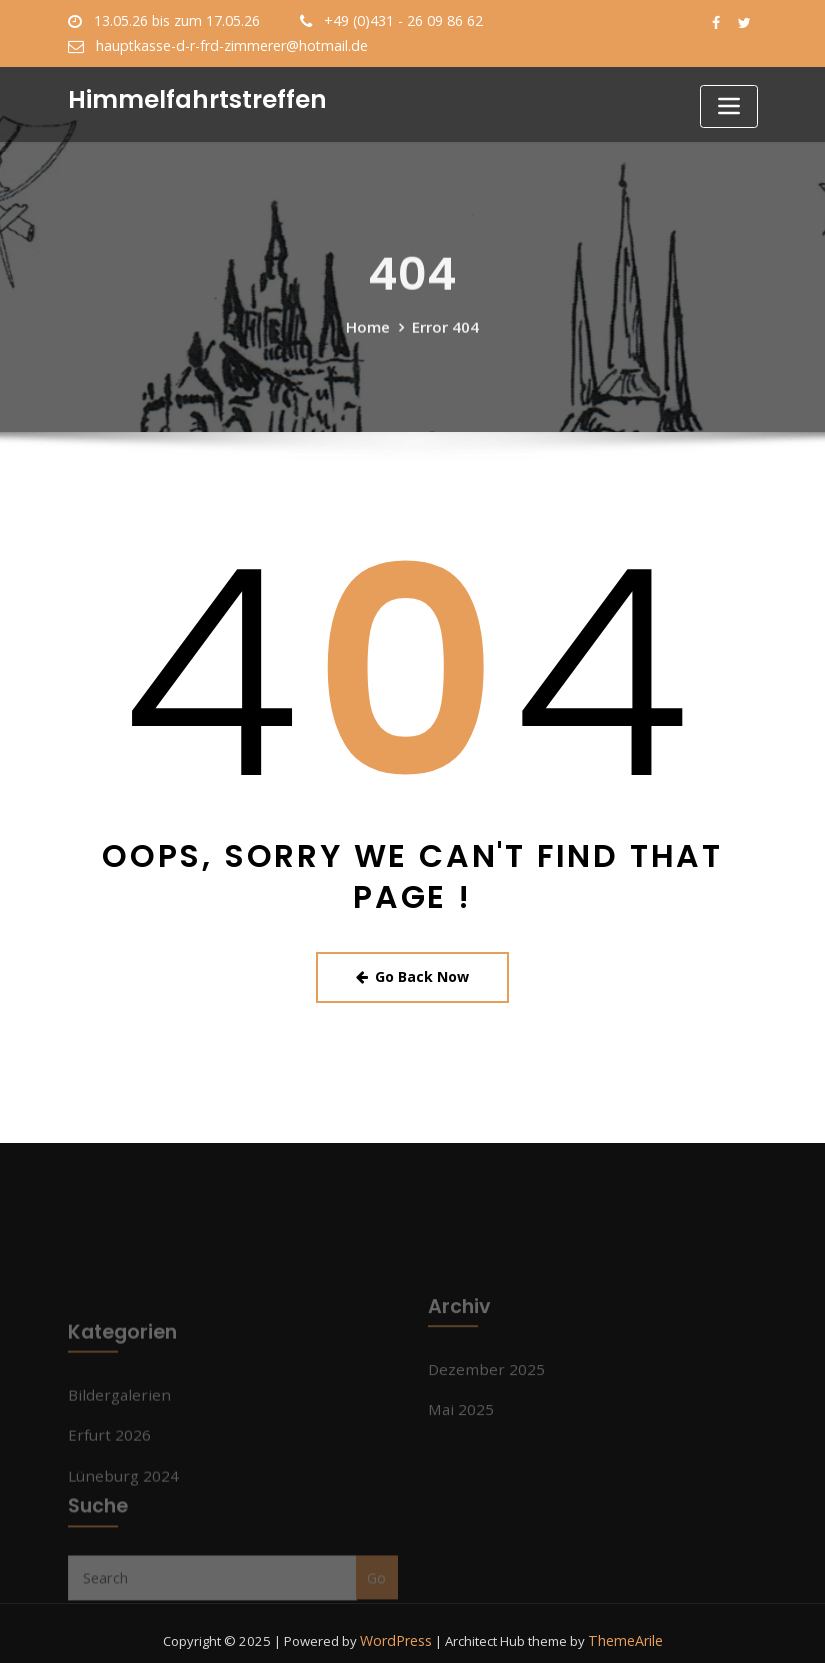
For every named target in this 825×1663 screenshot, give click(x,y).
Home (369, 340)
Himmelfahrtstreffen (189, 97)
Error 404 (444, 340)
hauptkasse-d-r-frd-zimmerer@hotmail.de (223, 45)
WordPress (399, 1626)
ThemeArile (623, 1626)
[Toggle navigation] (729, 106)
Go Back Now (412, 973)
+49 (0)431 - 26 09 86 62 (393, 21)
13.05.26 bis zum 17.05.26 (174, 21)
